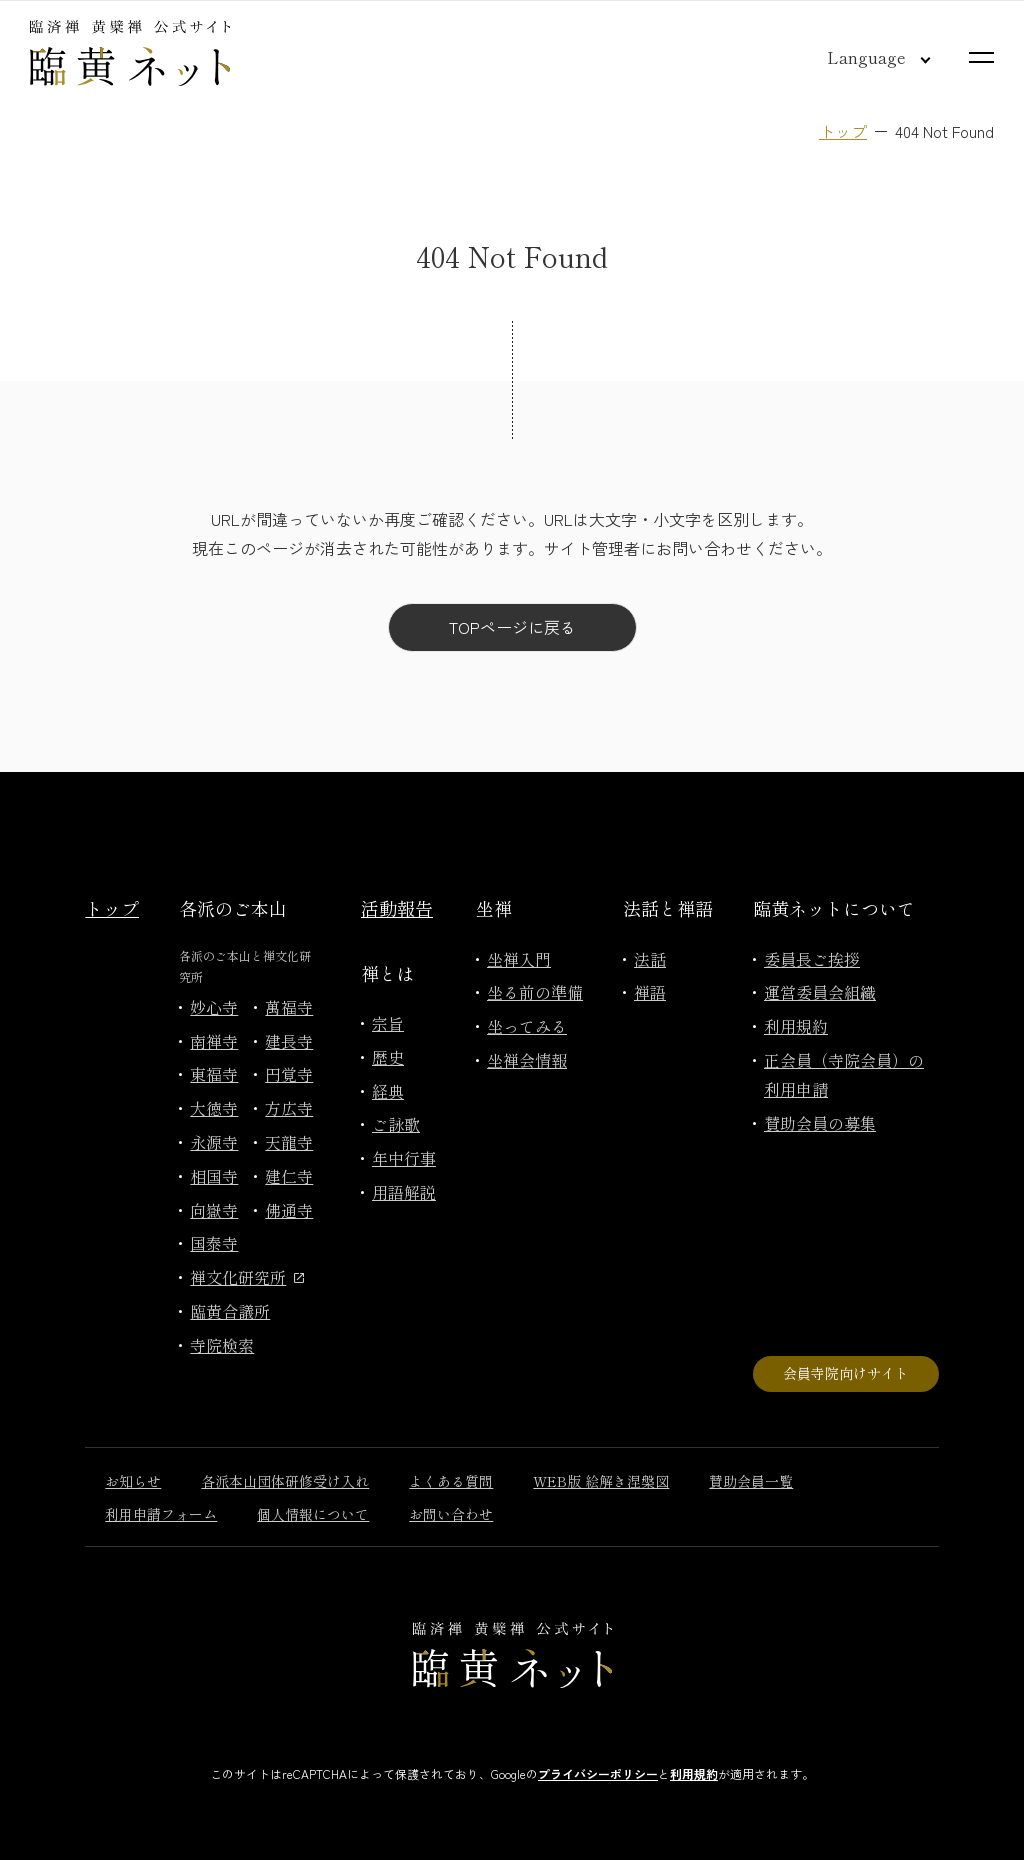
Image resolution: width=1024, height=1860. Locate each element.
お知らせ (133, 1481)
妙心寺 (214, 1007)
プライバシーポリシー (598, 1773)
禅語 (650, 992)
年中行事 (404, 1158)
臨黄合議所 (230, 1311)
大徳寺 (214, 1108)
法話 (650, 959)
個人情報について (313, 1514)
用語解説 (404, 1192)
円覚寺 (289, 1074)
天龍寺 (289, 1142)
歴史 (388, 1057)
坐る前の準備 (535, 992)
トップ (843, 131)
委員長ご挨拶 (812, 959)
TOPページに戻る (512, 627)
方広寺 (289, 1108)
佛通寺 (289, 1210)
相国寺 (214, 1176)
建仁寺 (289, 1176)
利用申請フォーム (161, 1514)
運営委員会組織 (820, 992)
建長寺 (289, 1041)
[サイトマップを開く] (981, 57)
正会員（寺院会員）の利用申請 (844, 1074)
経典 (388, 1091)
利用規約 (796, 1026)
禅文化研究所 (247, 1277)
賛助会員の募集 (820, 1123)
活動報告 (397, 908)
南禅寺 (214, 1041)
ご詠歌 (396, 1124)
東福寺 (214, 1074)
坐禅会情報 (527, 1060)
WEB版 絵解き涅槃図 (601, 1481)
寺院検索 (222, 1345)
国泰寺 (214, 1243)
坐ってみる (527, 1026)
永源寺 (214, 1142)
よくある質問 (451, 1481)
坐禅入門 (519, 959)
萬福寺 (289, 1007)
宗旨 (388, 1023)
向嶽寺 (214, 1210)
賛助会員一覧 (751, 1481)
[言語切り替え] (863, 57)
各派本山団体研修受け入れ (285, 1481)
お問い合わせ (451, 1514)
